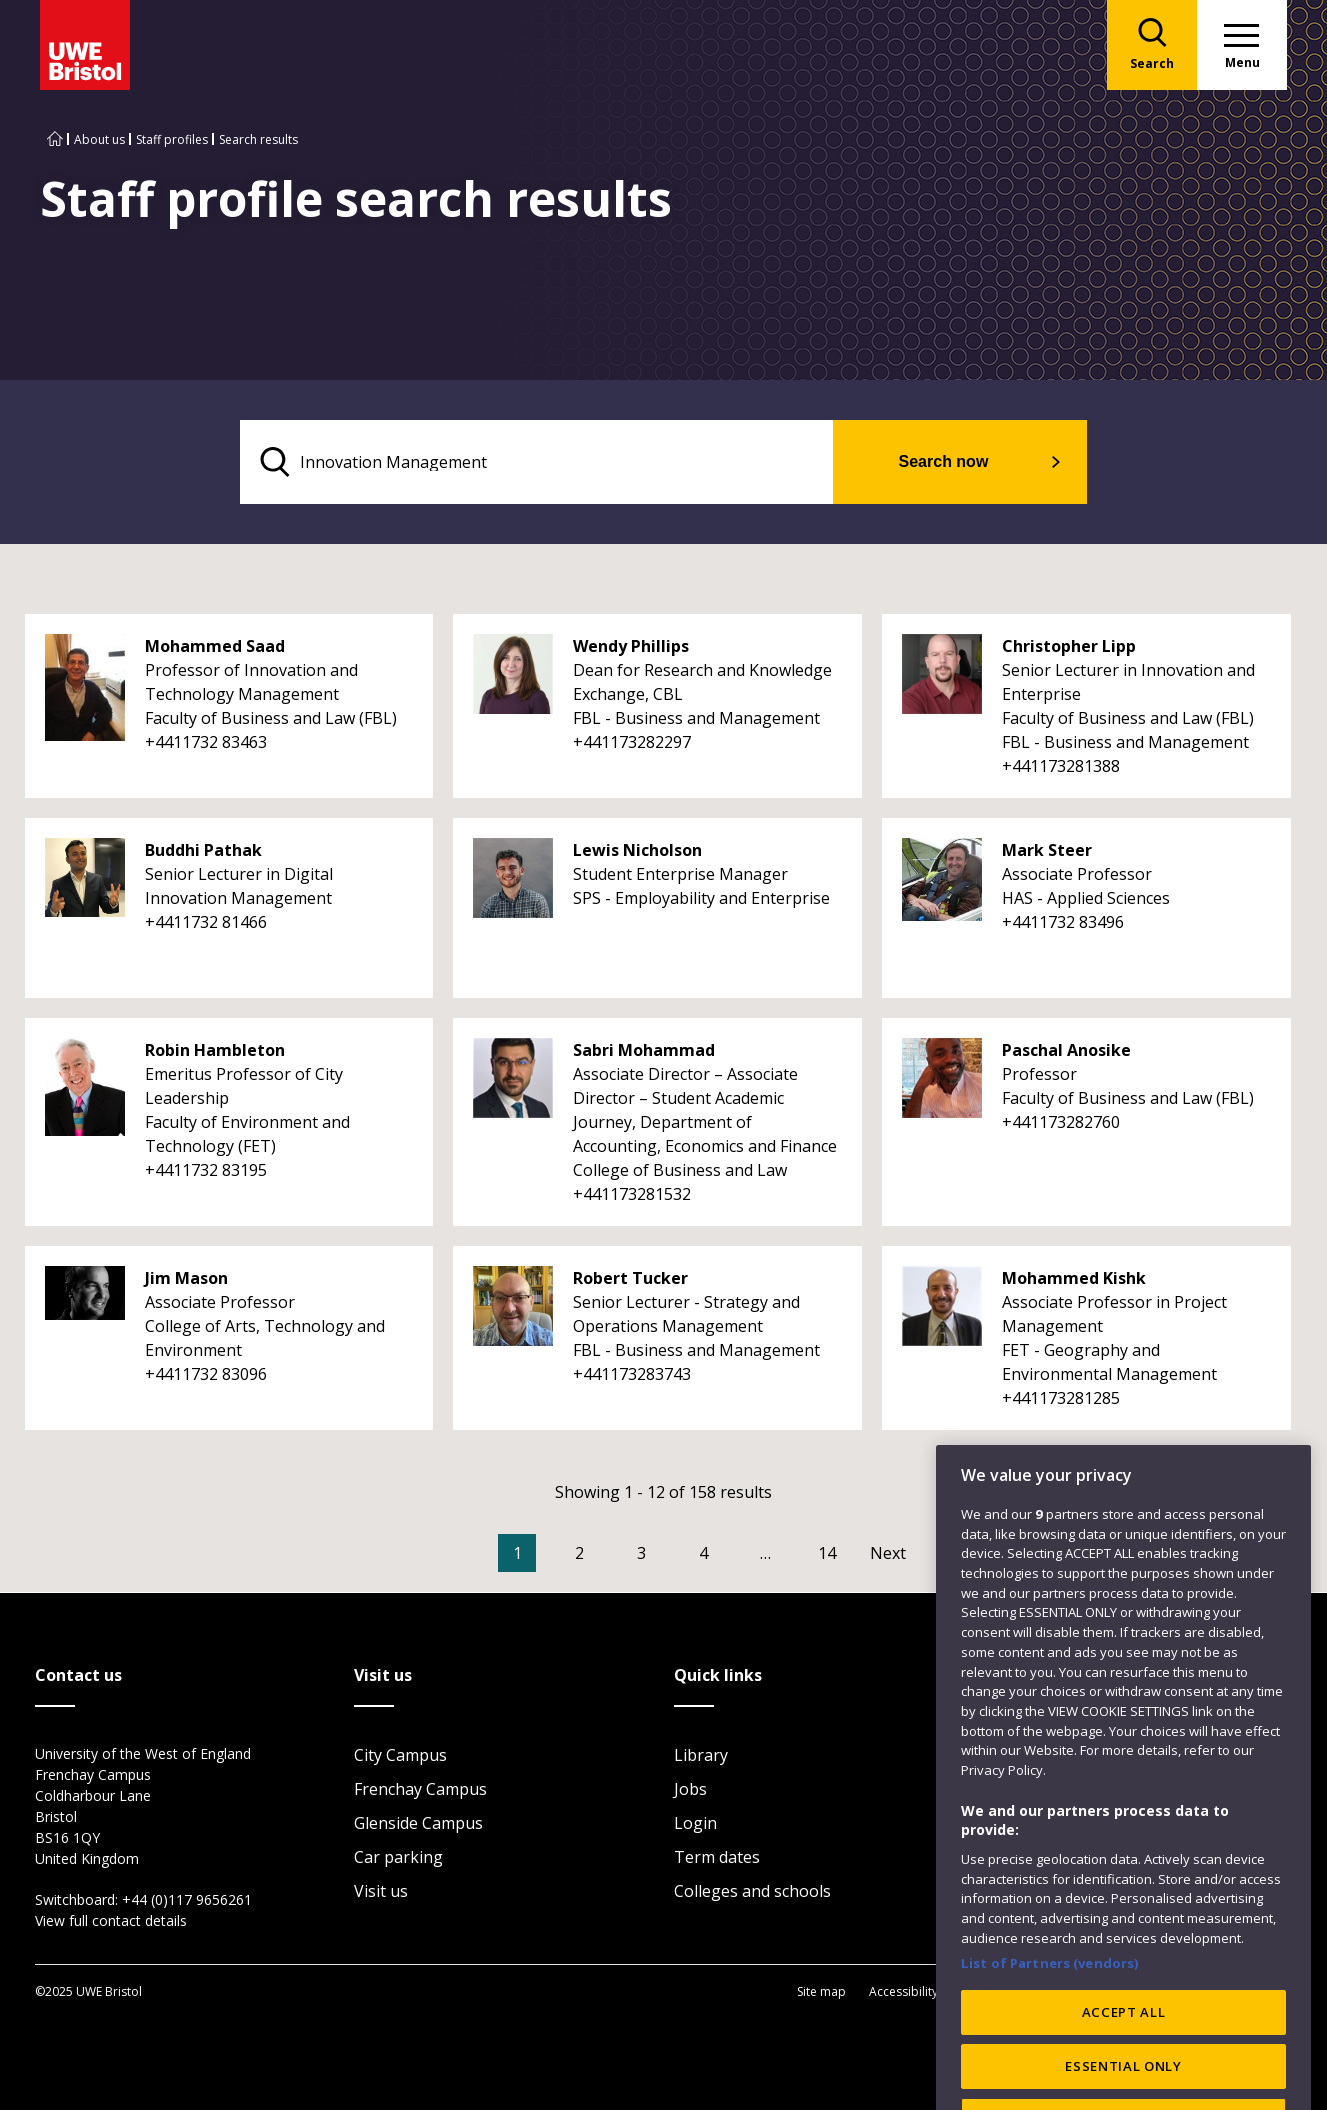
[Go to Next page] (908, 1553)
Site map (821, 1991)
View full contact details (111, 1920)
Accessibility (903, 1991)
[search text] (536, 462)
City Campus (400, 1755)
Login (695, 1823)
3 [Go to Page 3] (641, 1553)
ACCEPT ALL (1124, 2069)
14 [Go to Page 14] (827, 1553)
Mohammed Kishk (1074, 1278)
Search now (944, 461)
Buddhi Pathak (203, 850)
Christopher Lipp (1069, 646)
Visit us (381, 1891)
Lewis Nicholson (637, 850)
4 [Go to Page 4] (703, 1553)
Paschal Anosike (1066, 1050)
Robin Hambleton (215, 1050)
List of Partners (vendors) (1050, 2019)
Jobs (690, 1789)
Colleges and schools (752, 1891)
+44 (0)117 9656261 (187, 1899)
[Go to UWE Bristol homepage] (55, 139)
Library (701, 1755)
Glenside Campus (418, 1823)
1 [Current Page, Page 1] (517, 1553)
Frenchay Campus (420, 1789)
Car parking (398, 1857)
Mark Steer (1047, 850)
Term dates (717, 1857)
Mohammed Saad (215, 646)
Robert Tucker (630, 1278)
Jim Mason (186, 1278)
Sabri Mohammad (644, 1050)
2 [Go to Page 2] (579, 1553)
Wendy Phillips (631, 646)
